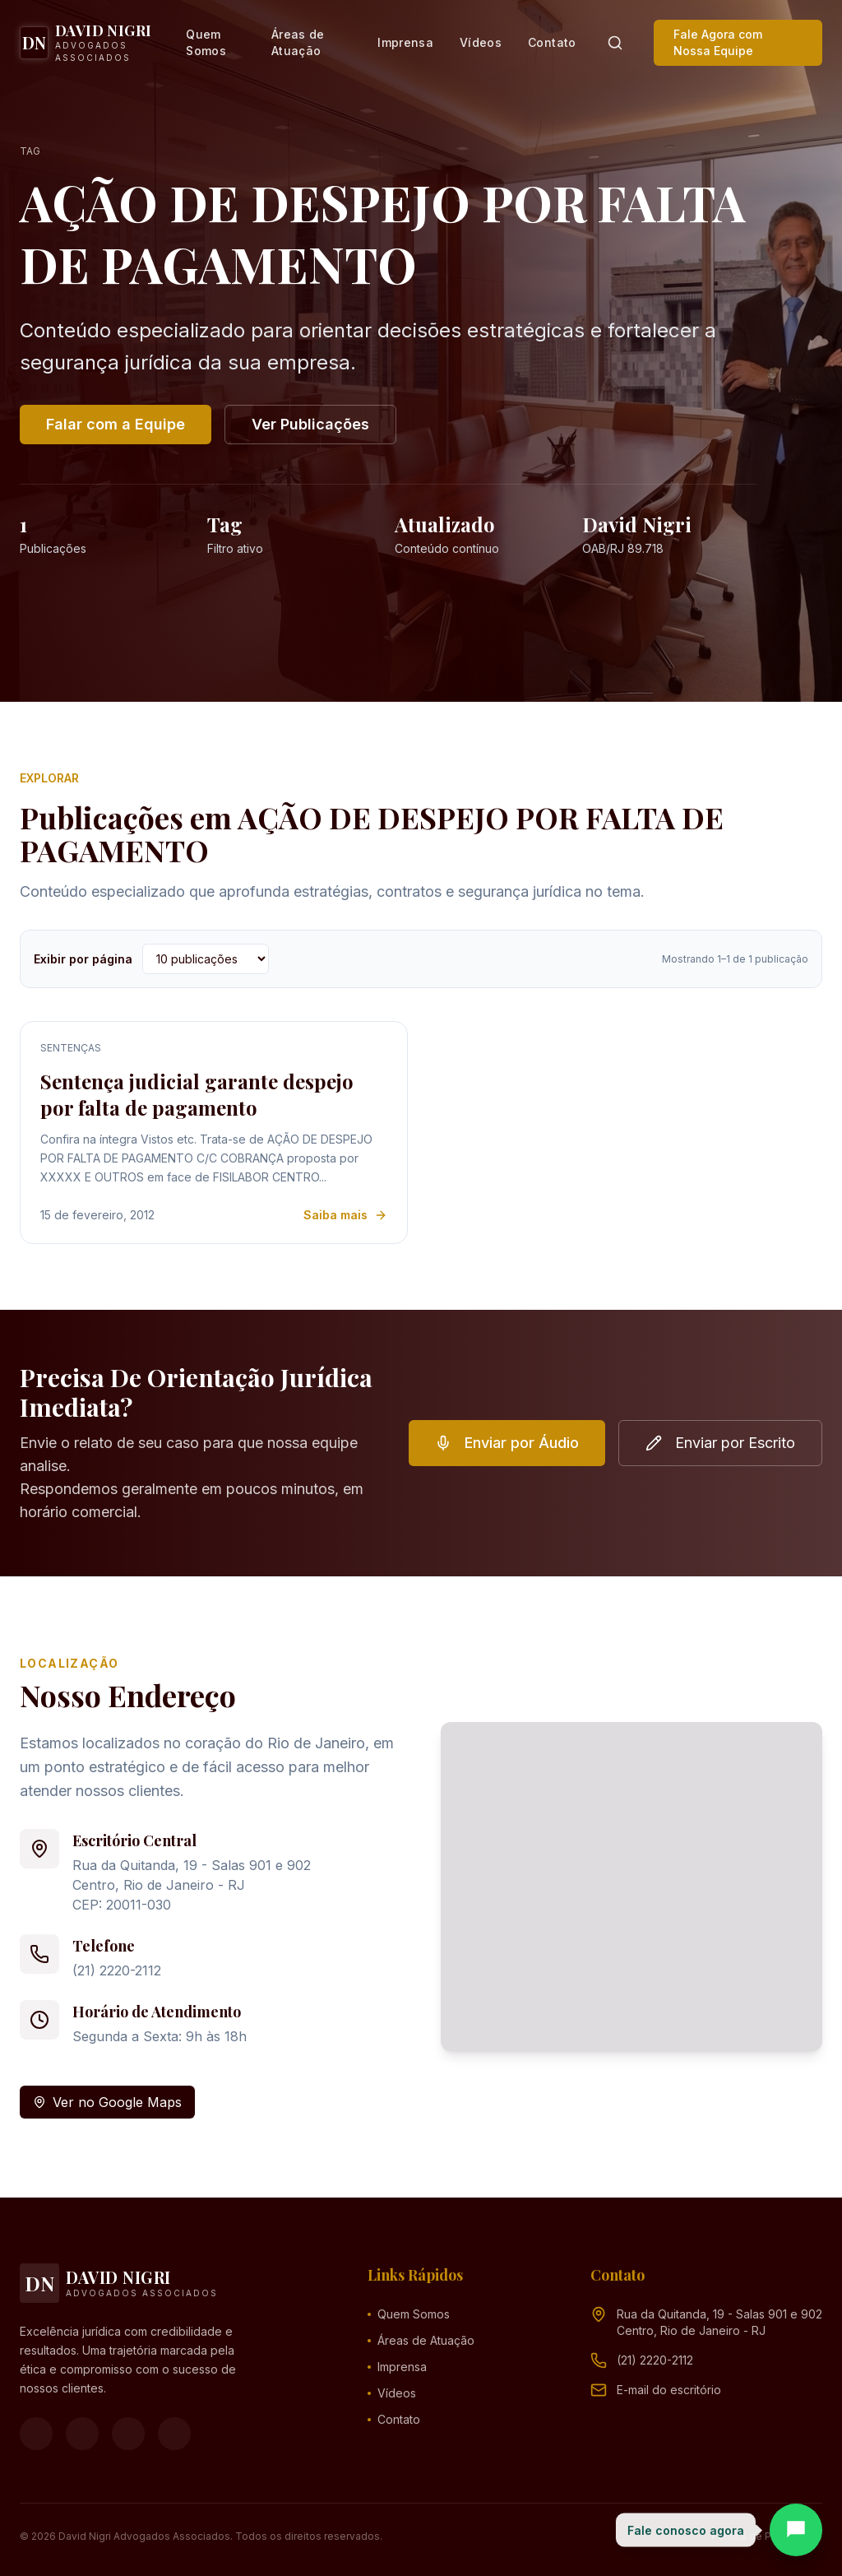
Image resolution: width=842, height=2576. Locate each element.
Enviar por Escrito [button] (720, 1442)
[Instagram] (82, 2433)
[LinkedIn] (174, 2433)
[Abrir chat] (796, 2530)
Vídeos (481, 42)
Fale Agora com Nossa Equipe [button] (717, 42)
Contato (552, 42)
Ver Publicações (310, 424)
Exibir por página (83, 959)
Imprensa (405, 42)
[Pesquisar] (615, 42)
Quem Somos (206, 42)
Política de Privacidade (766, 2536)
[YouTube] (128, 2433)
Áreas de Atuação (298, 42)
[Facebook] (36, 2433)
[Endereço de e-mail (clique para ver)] (669, 2390)
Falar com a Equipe (115, 424)
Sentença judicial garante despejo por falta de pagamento (197, 1094)
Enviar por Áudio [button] (507, 1442)
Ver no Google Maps (107, 2102)
